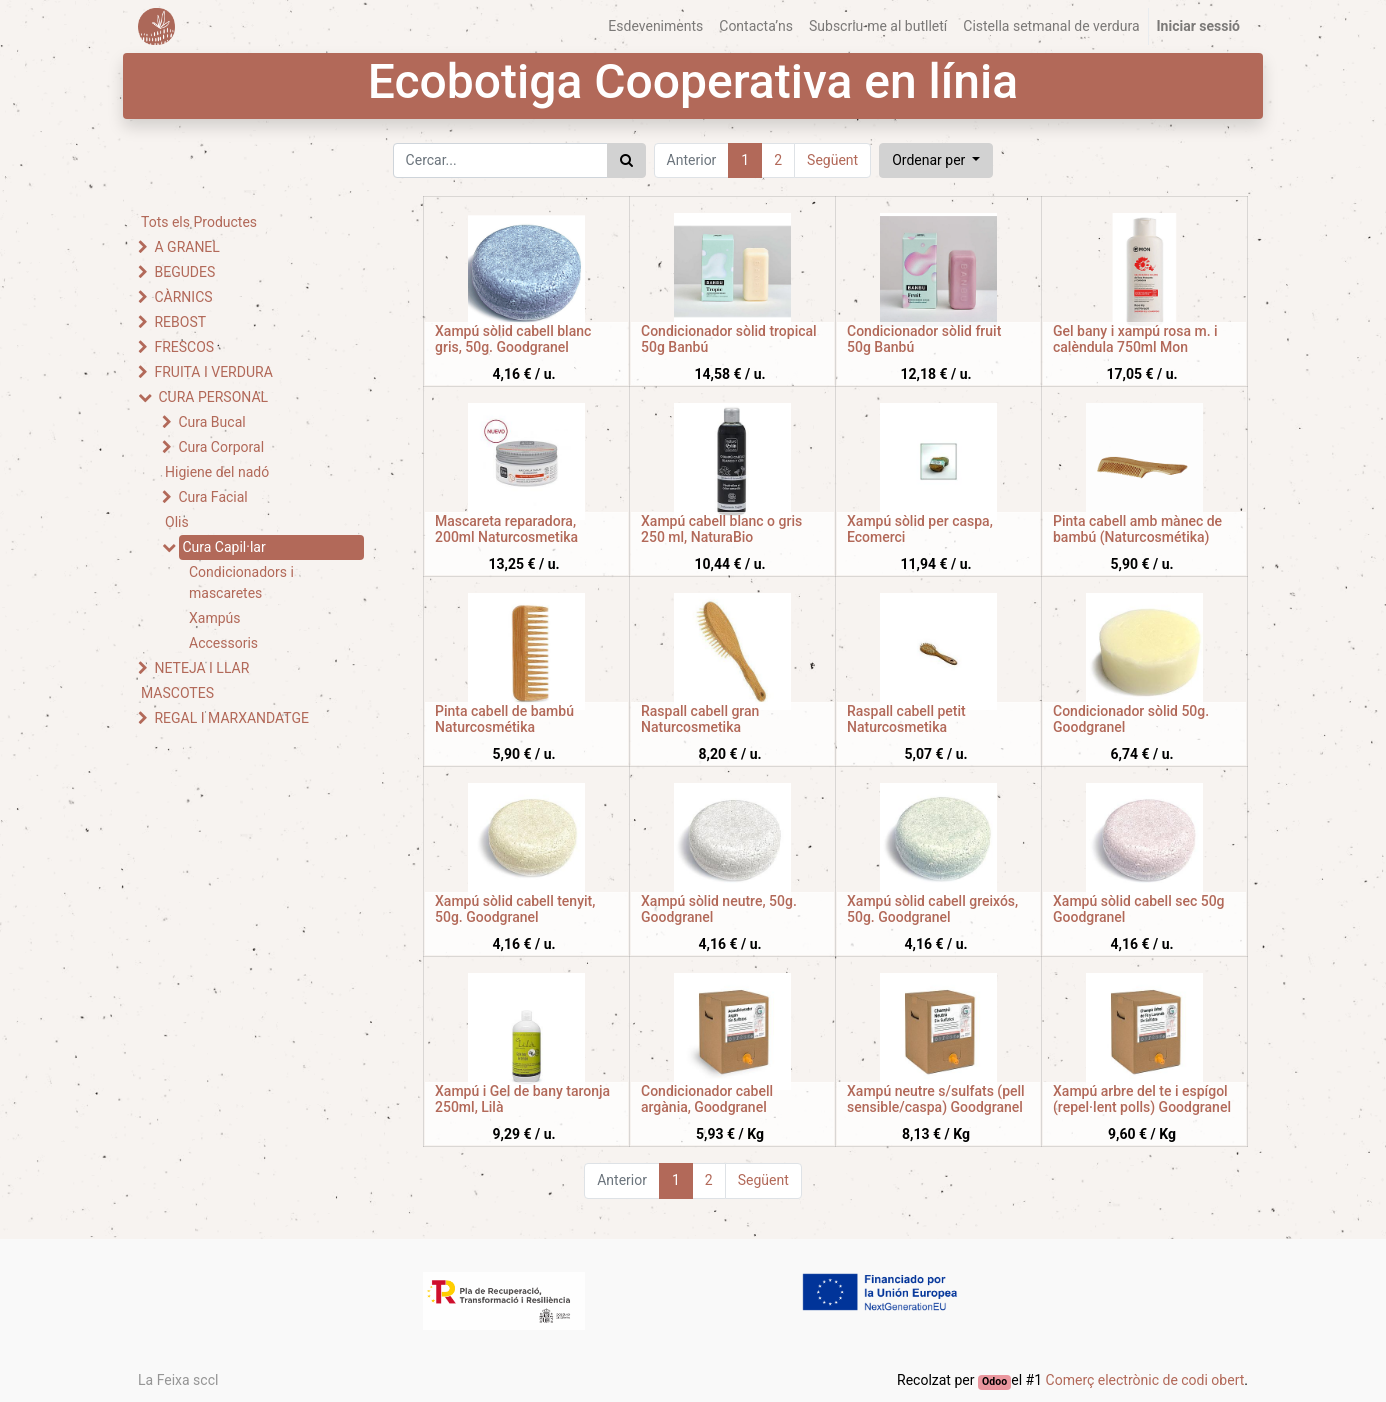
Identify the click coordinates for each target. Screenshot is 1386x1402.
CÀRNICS (183, 297)
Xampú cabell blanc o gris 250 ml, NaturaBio (721, 529)
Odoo (994, 1381)
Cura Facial (212, 497)
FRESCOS (184, 347)
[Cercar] (626, 160)
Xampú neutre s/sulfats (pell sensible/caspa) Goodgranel (936, 1099)
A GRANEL (186, 247)
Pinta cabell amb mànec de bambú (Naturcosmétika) (1137, 529)
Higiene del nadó (217, 472)
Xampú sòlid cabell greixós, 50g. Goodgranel (932, 909)
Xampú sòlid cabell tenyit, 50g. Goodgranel (515, 909)
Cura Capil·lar (223, 547)
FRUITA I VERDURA (213, 372)
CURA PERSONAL (213, 397)
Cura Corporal (221, 447)
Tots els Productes (199, 222)
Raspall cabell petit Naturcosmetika (906, 719)
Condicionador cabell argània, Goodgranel (707, 1099)
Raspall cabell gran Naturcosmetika (700, 719)
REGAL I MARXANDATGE (231, 718)
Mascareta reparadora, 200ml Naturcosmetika (506, 529)
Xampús (214, 618)
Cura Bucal (211, 422)
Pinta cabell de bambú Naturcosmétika (504, 719)
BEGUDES (184, 272)
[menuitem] (655, 26)
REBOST (180, 322)
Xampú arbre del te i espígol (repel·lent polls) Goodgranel (1142, 1099)
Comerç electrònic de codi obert (1145, 1380)
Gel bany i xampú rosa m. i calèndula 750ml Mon (1135, 339)
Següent (832, 160)
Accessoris (223, 643)
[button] (936, 160)
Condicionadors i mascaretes (241, 582)
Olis (177, 522)
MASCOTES (177, 693)
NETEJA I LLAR (201, 668)
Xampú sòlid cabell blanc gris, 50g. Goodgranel (513, 339)
